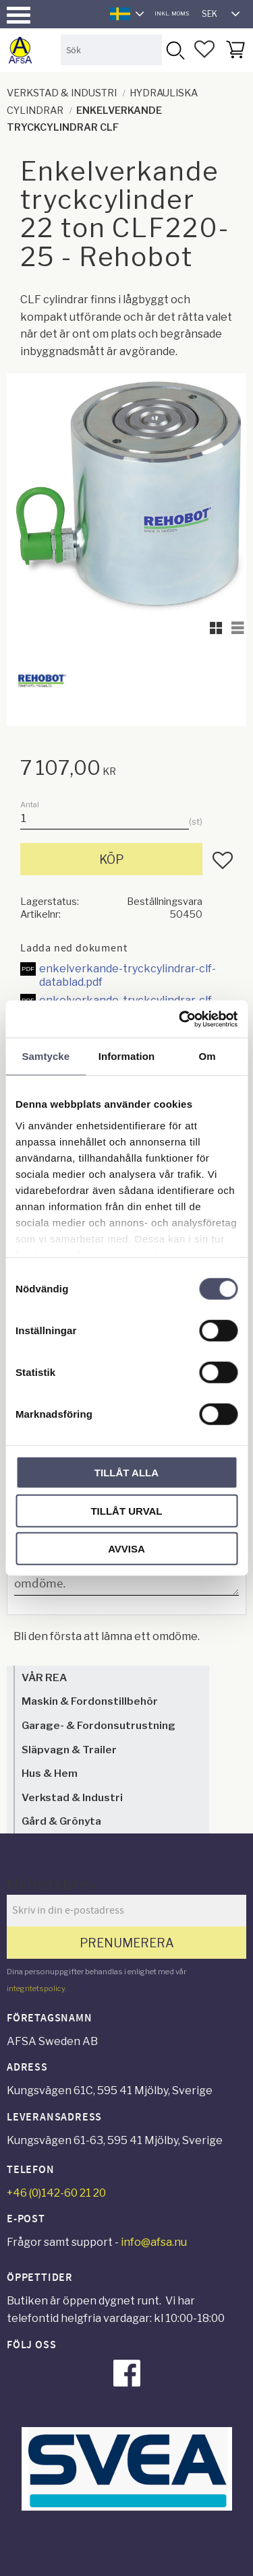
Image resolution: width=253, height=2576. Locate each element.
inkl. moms (171, 13)
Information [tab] (127, 1056)
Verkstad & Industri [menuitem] (72, 1797)
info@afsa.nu (154, 2242)
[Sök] (175, 49)
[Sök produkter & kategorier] (111, 49)
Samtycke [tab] (45, 1056)
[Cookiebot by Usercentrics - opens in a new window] (180, 1019)
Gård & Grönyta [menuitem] (61, 1821)
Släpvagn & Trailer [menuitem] (69, 1749)
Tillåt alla (126, 1472)
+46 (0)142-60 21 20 (56, 2193)
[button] (18, 15)
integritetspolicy (36, 1988)
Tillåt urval (126, 1510)
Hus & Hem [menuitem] (50, 1773)
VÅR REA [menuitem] (44, 1677)
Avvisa (126, 1548)
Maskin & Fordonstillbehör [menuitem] (90, 1701)
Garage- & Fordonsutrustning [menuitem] (98, 1725)
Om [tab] (207, 1056)
